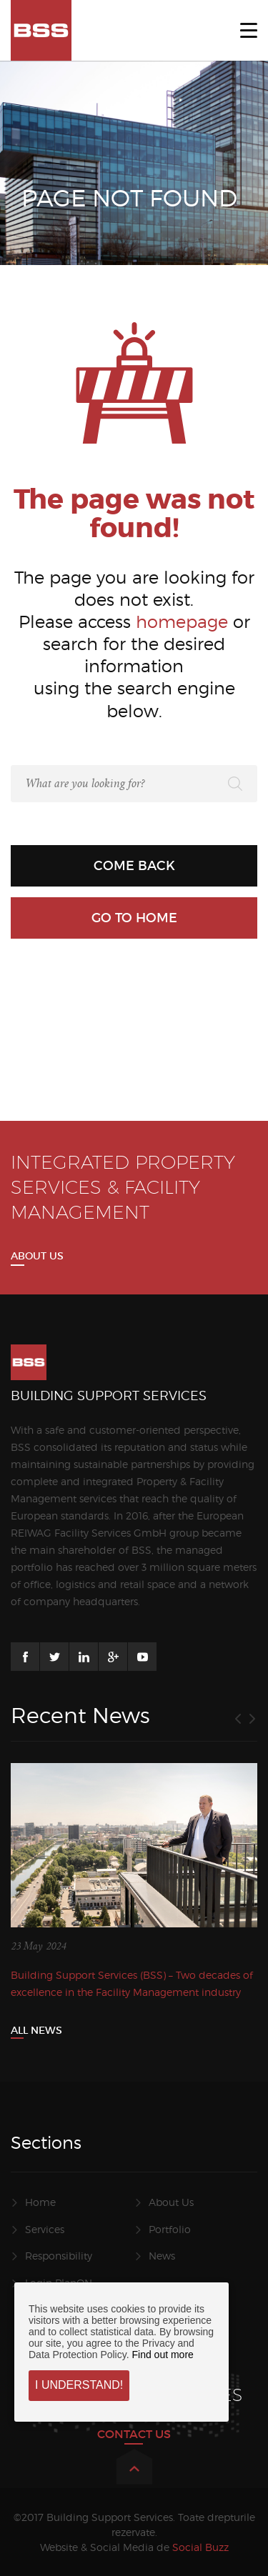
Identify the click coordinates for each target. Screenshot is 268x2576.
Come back (134, 866)
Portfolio (170, 2229)
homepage (182, 621)
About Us (171, 2202)
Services (44, 2229)
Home (40, 2202)
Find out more (162, 2354)
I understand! (79, 2385)
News (162, 2256)
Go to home (134, 918)
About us (37, 1255)
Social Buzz (200, 2547)
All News (36, 2030)
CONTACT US (134, 2434)
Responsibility (58, 2256)
